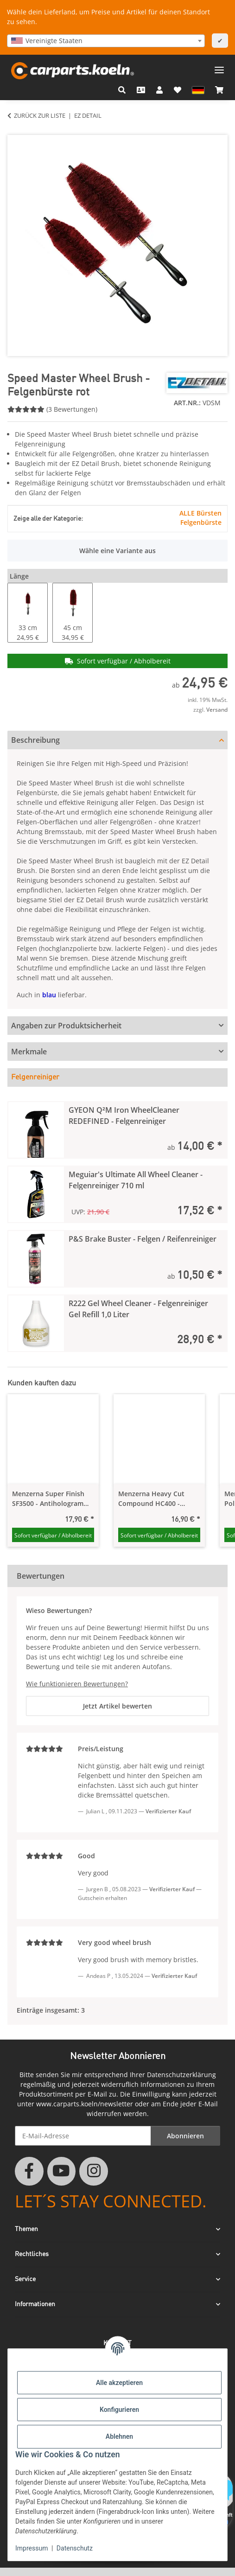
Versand (217, 710)
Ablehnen (119, 2436)
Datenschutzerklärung (181, 2074)
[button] (122, 90)
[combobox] (106, 40)
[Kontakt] (141, 90)
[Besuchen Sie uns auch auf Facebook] (29, 2171)
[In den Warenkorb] (14, 130)
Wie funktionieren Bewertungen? (77, 1683)
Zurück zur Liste (39, 115)
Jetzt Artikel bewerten (117, 1706)
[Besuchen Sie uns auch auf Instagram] (93, 2171)
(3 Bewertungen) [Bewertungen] (52, 409)
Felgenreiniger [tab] (35, 1077)
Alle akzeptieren (119, 2382)
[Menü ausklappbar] (219, 66)
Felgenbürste (201, 522)
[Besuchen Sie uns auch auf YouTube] (61, 2171)
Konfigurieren (119, 2409)
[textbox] (105, 41)
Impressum (31, 2548)
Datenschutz (75, 2548)
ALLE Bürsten (200, 513)
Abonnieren (185, 2135)
